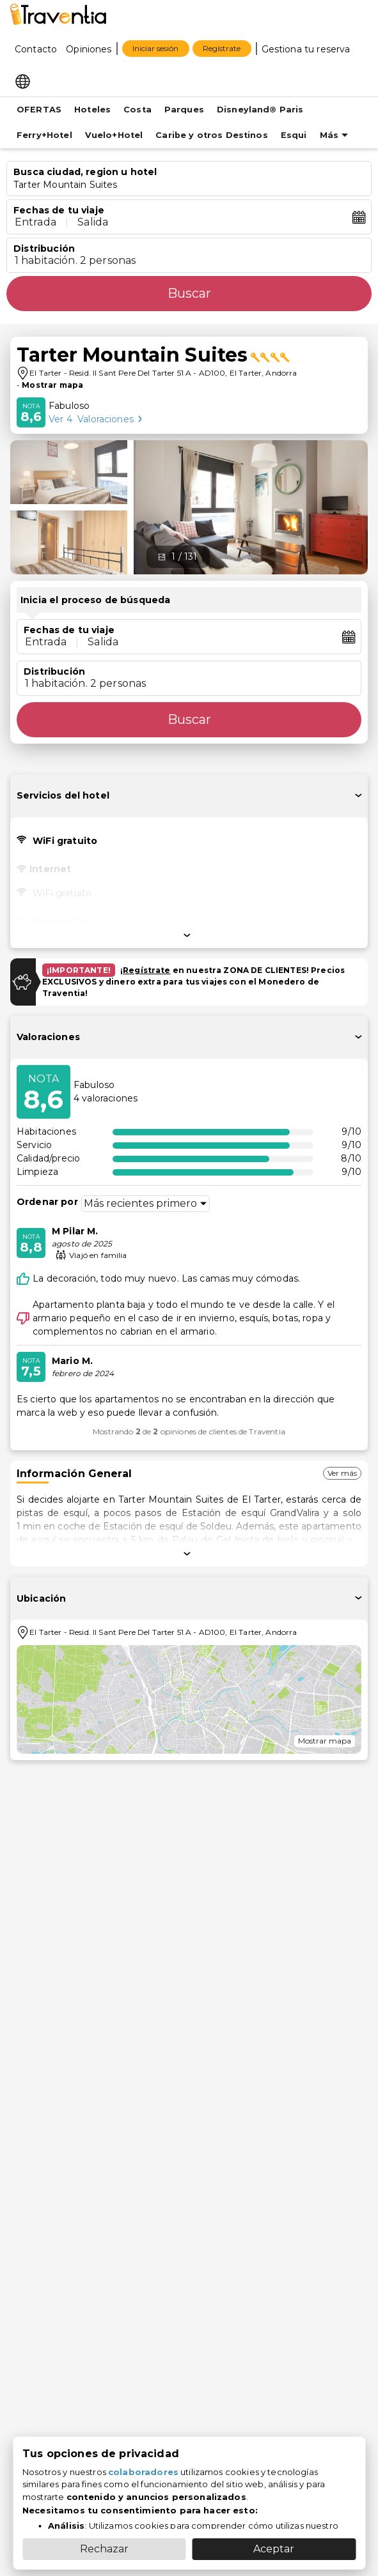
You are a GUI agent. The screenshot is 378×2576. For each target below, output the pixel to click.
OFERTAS (39, 109)
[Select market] (22, 80)
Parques (184, 109)
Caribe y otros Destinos (211, 135)
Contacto (36, 49)
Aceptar (273, 2549)
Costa (137, 109)
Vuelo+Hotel (114, 135)
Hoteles (92, 109)
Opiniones (88, 49)
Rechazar (104, 2549)
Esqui (294, 135)
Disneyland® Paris (260, 109)
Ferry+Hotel (44, 135)
